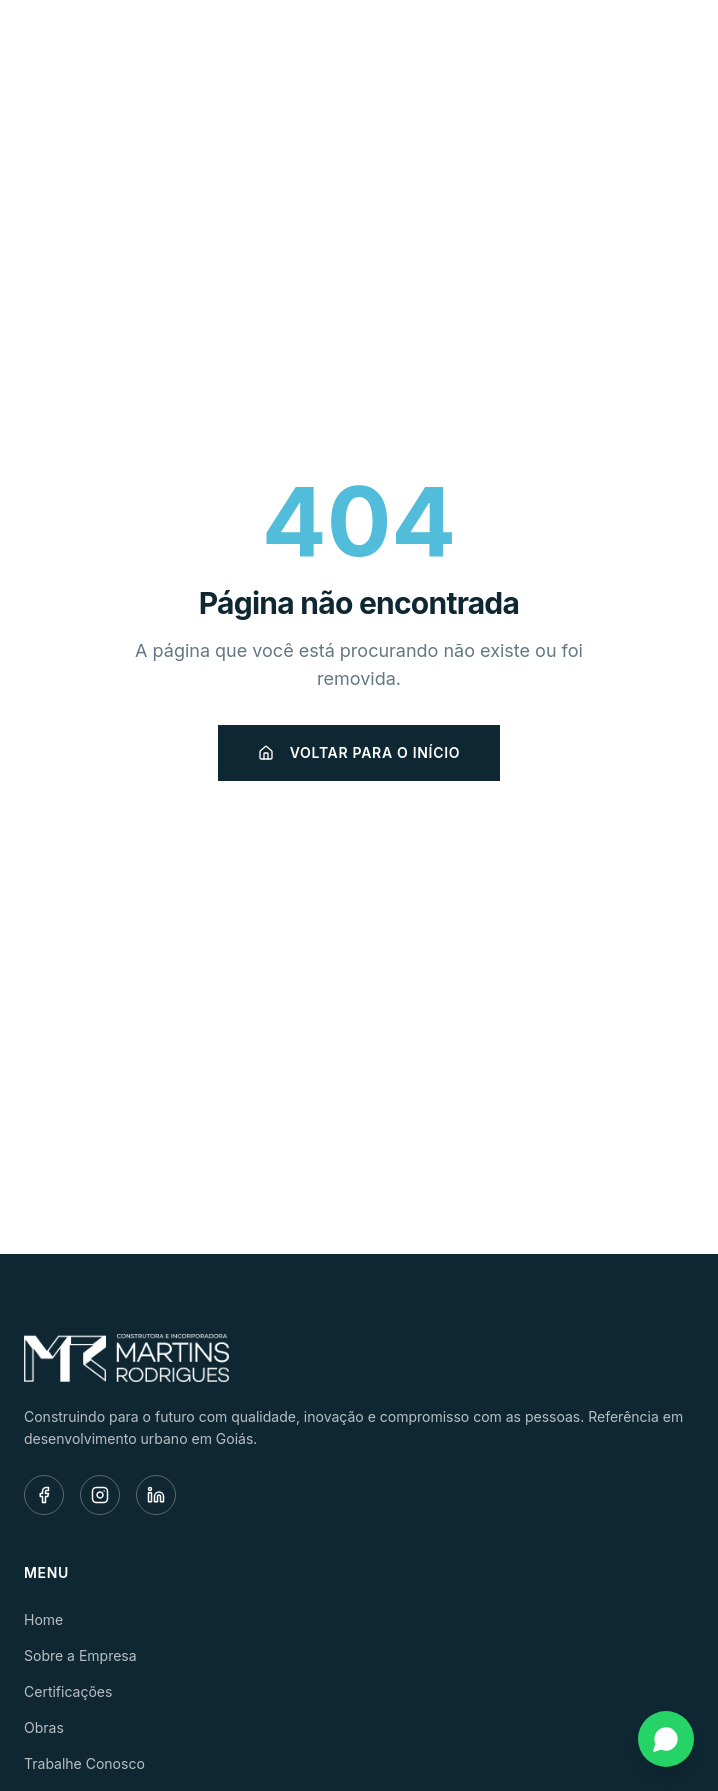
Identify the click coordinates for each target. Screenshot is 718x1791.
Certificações (68, 1691)
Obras (44, 1727)
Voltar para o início (359, 752)
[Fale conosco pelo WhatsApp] (666, 1739)
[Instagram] (100, 1495)
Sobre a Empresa (80, 1655)
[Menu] (672, 46)
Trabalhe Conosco (84, 1763)
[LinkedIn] (156, 1495)
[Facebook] (44, 1495)
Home (43, 1619)
